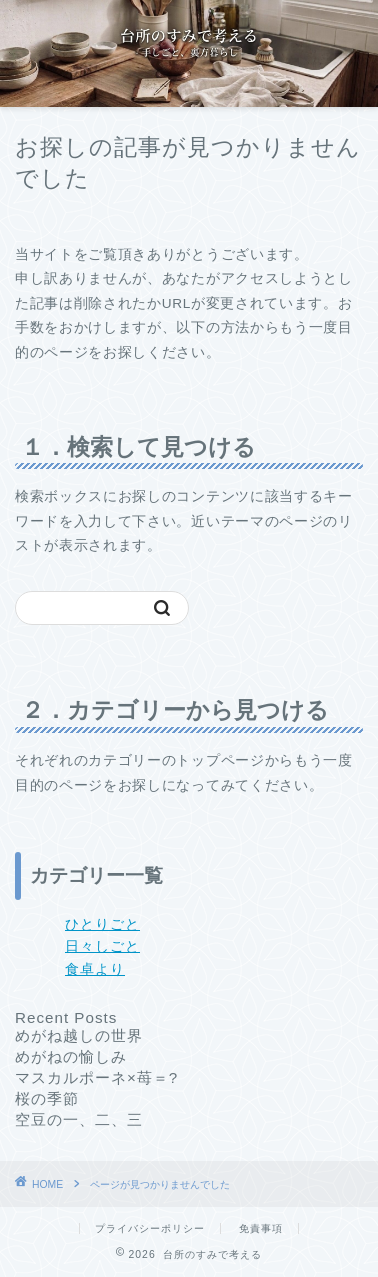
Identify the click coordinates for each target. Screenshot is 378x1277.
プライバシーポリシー (150, 1228)
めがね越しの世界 (79, 1035)
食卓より (95, 969)
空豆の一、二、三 (79, 1119)
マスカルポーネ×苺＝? (96, 1077)
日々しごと (102, 946)
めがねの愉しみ (71, 1056)
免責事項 (261, 1228)
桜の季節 (47, 1098)
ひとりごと (102, 924)
